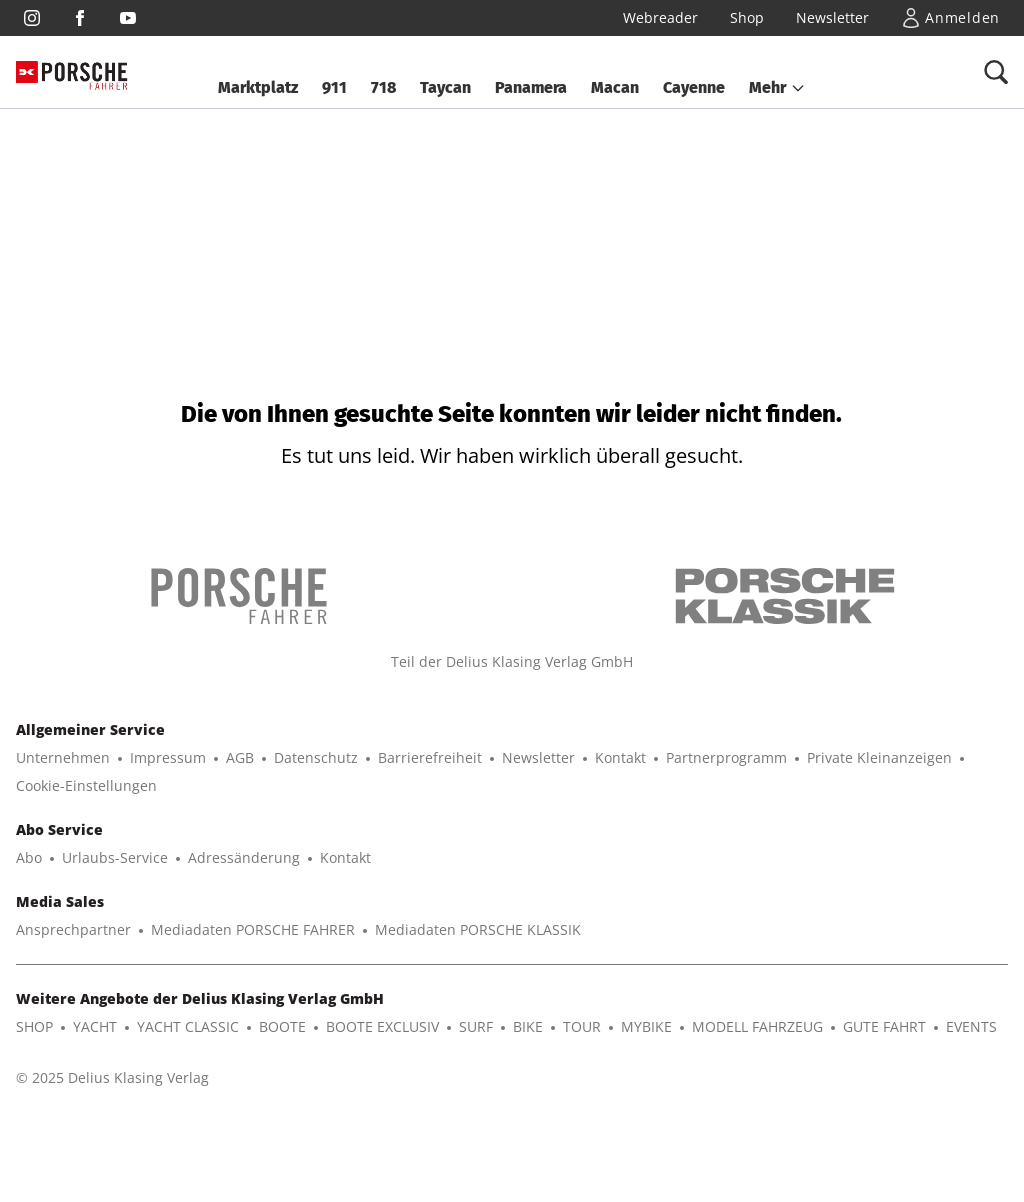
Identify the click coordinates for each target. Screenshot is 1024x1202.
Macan (615, 87)
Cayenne (694, 87)
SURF (476, 1026)
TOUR (582, 1026)
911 (334, 87)
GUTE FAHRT (884, 1026)
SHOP (34, 1026)
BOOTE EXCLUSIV (382, 1026)
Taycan (445, 87)
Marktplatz (258, 87)
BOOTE (282, 1026)
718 (383, 87)
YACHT (95, 1026)
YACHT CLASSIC (188, 1026)
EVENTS (971, 1026)
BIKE (528, 1026)
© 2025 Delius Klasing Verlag (112, 1077)
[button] (777, 88)
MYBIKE (646, 1026)
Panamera (531, 87)
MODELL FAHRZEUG (757, 1026)
